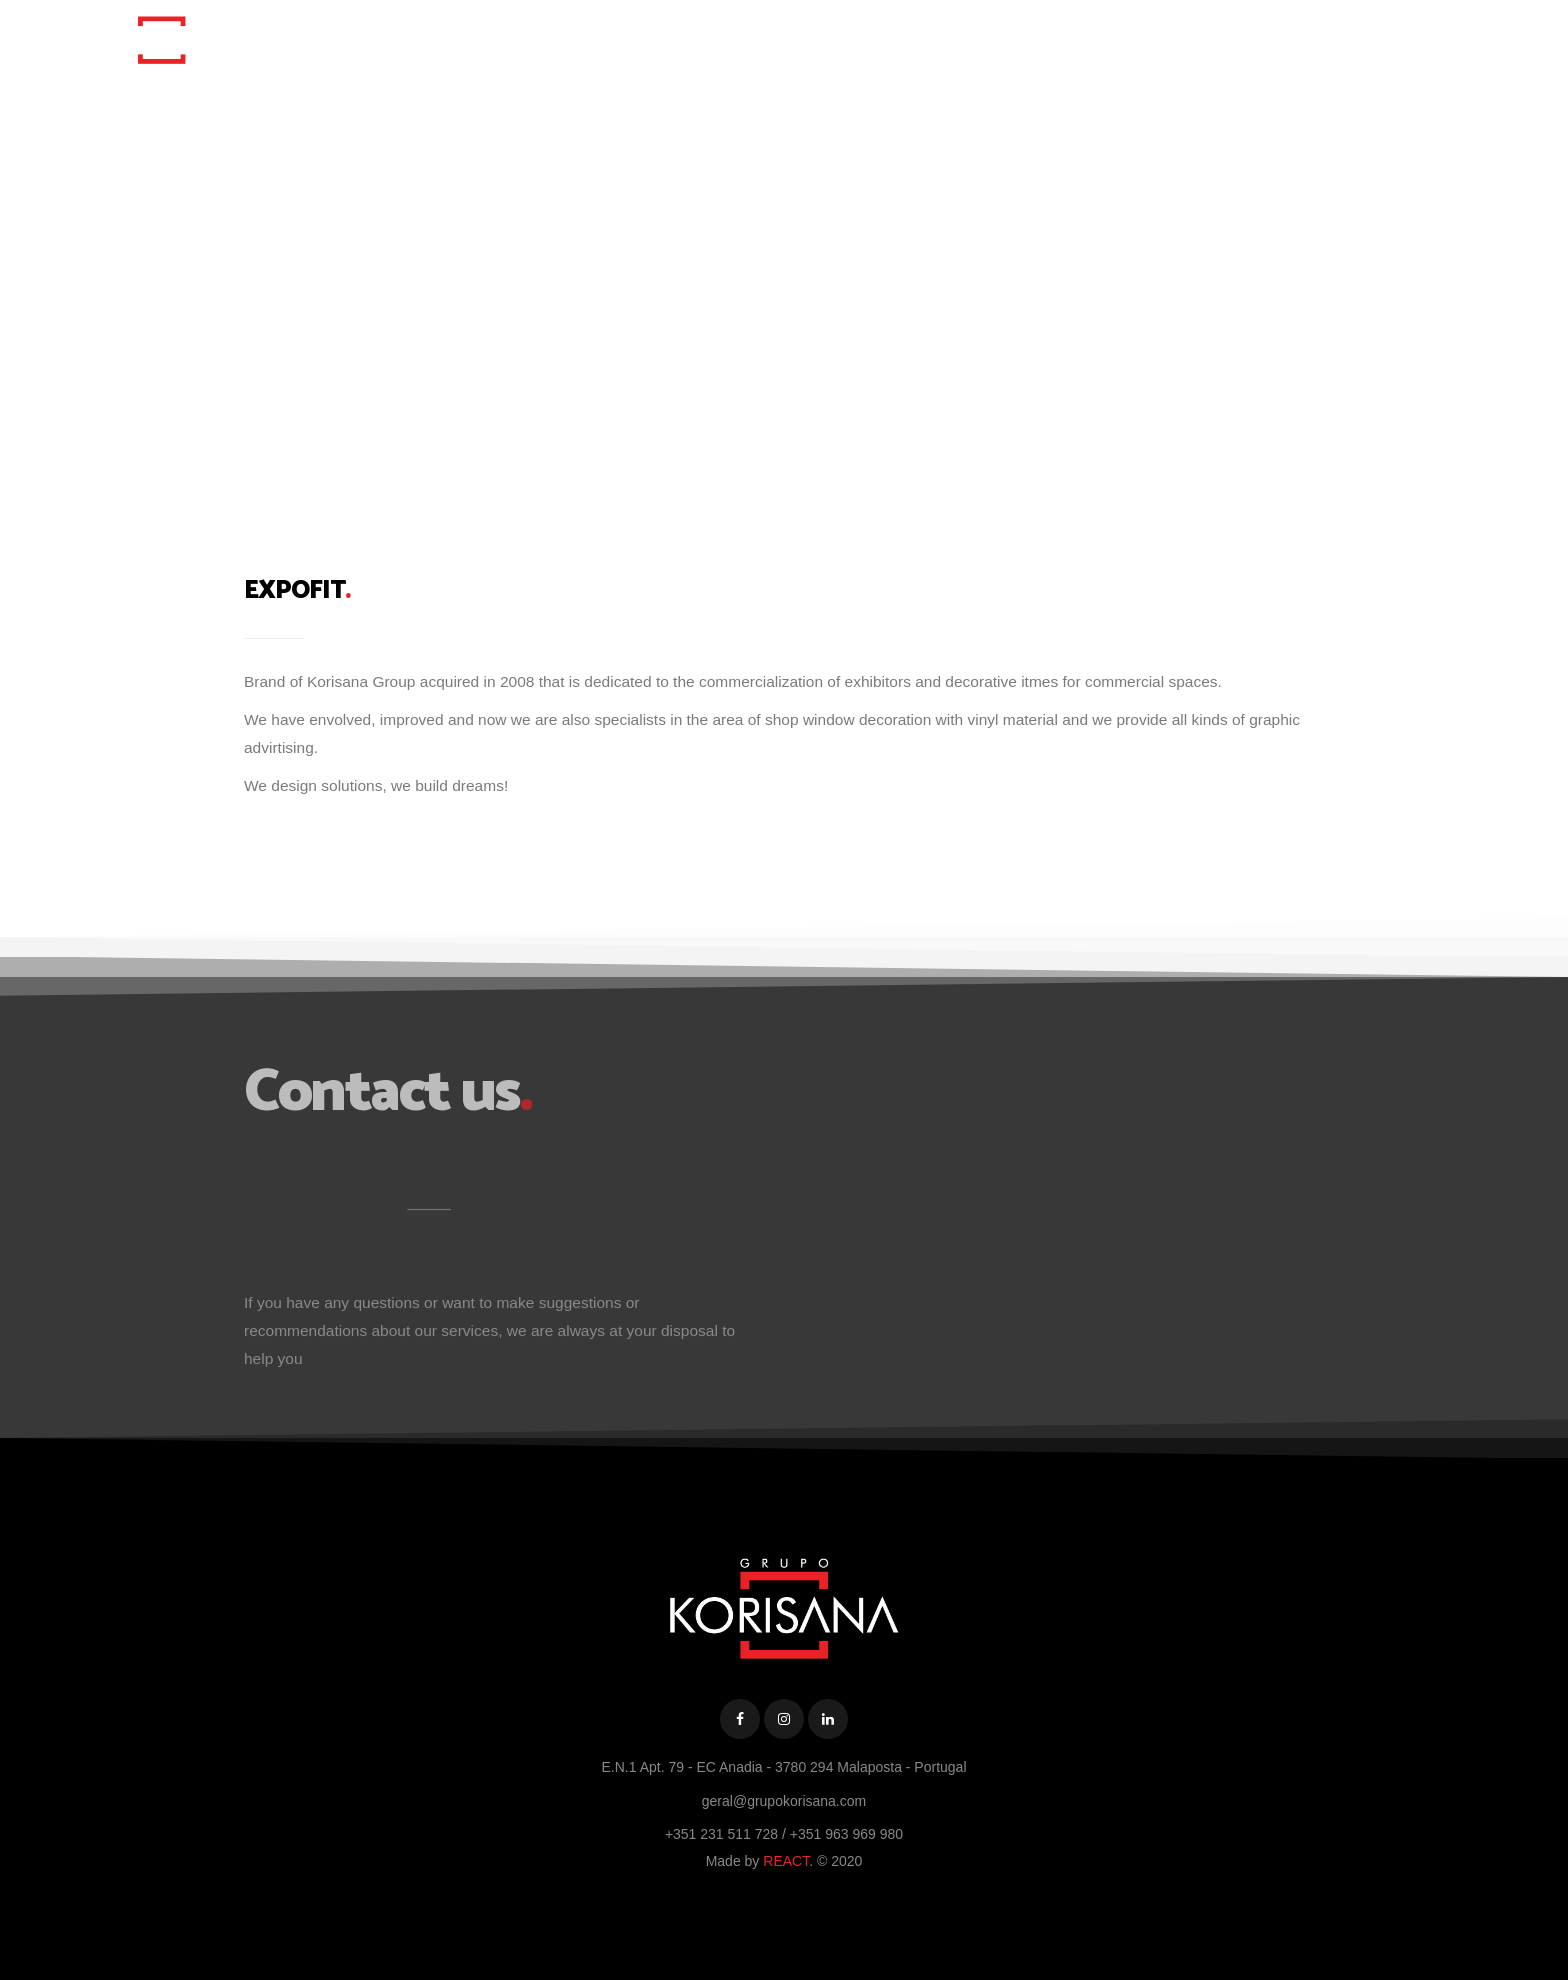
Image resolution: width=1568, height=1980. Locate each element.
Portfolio (1106, 37)
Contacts (1199, 37)
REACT (786, 1861)
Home (885, 37)
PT (1271, 37)
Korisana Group (990, 37)
